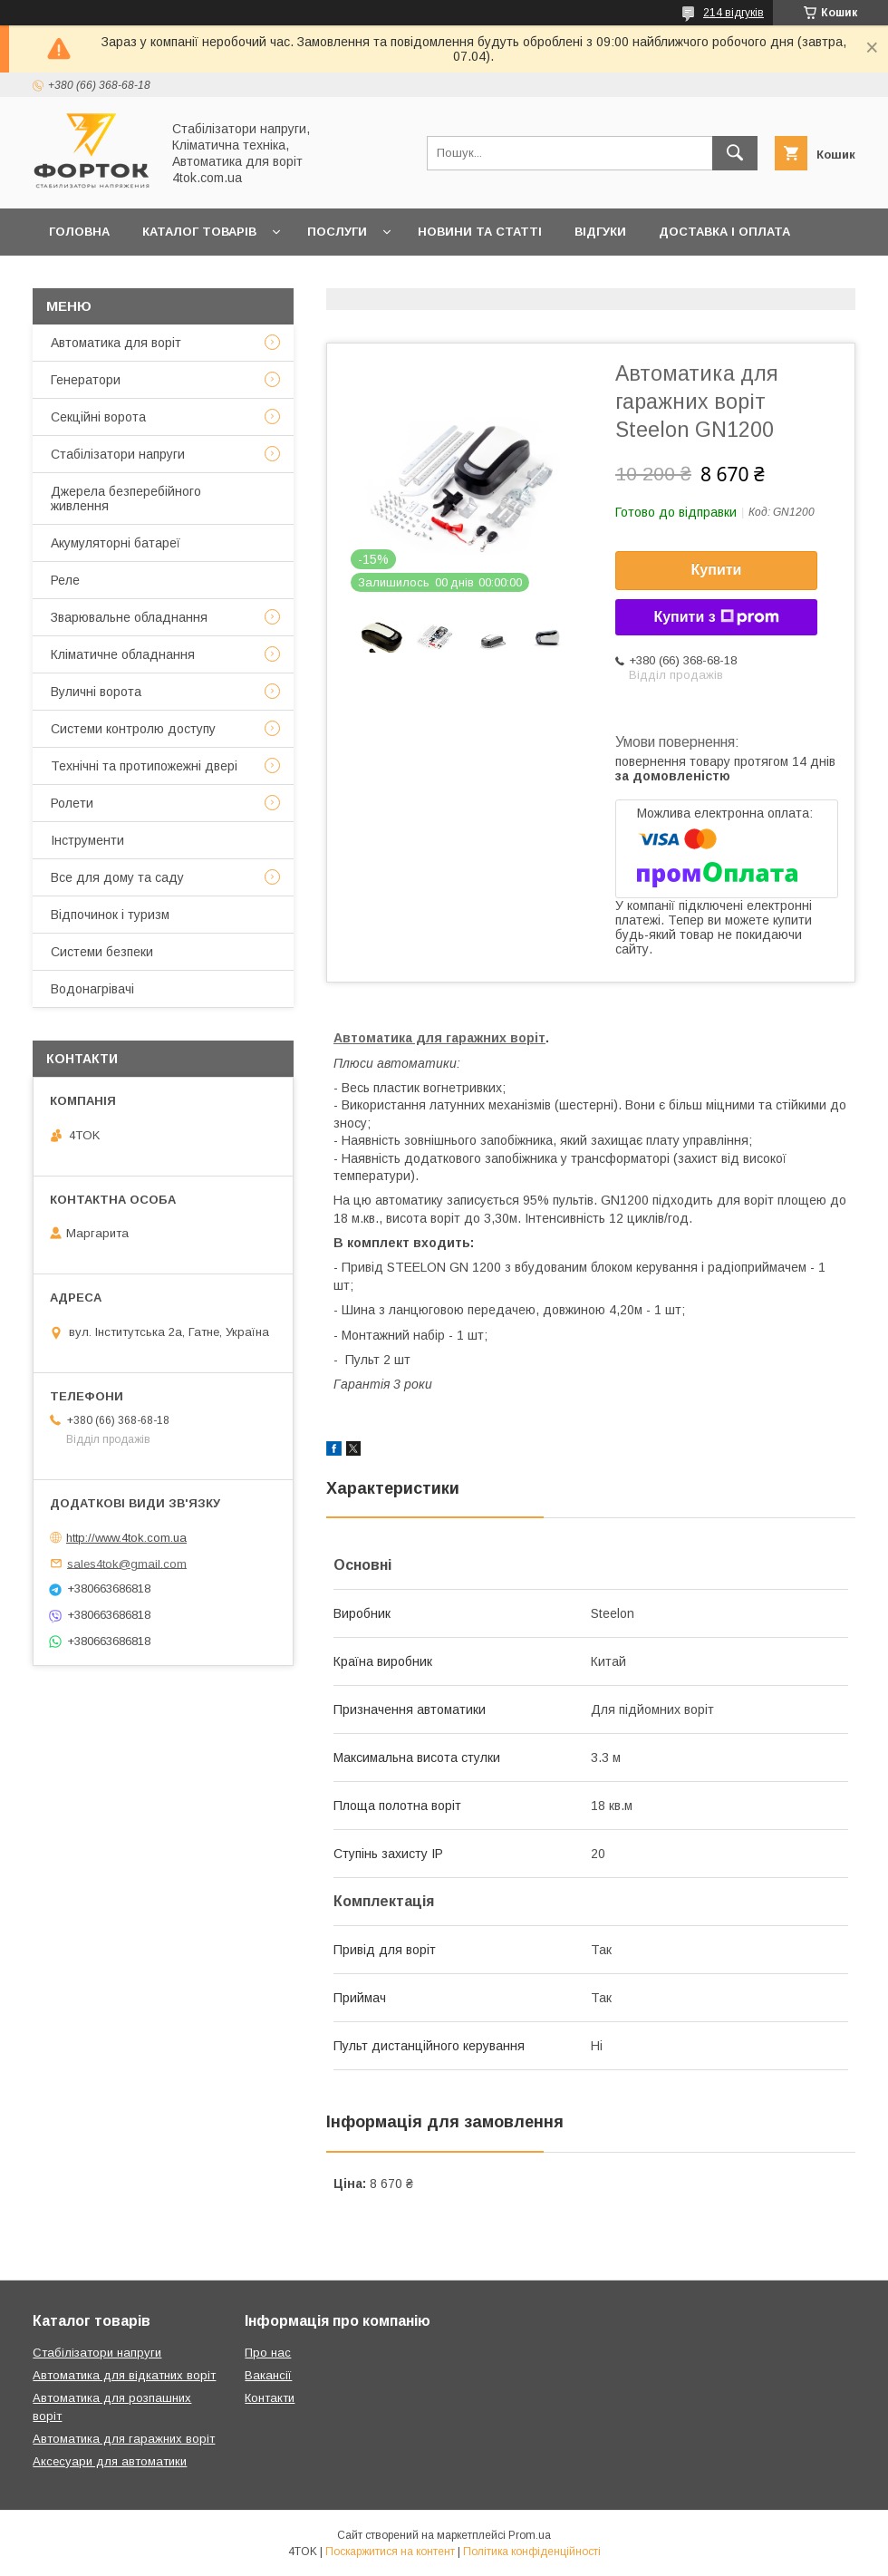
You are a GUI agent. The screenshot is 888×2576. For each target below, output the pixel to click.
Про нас (270, 279)
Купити (716, 569)
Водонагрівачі (92, 989)
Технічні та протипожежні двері (144, 766)
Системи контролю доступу (133, 728)
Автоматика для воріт (116, 342)
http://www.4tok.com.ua (126, 1538)
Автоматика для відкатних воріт (124, 2375)
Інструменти (87, 840)
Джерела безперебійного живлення (126, 498)
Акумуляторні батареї (115, 543)
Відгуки (600, 231)
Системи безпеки (102, 951)
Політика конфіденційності (532, 2551)
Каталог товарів (199, 231)
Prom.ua (529, 2535)
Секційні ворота (98, 417)
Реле (65, 580)
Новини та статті (480, 231)
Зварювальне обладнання (129, 617)
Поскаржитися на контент (390, 2551)
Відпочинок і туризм (110, 914)
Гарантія (79, 279)
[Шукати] (735, 153)
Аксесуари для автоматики (110, 2461)
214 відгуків (733, 12)
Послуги (337, 231)
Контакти (175, 279)
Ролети (72, 803)
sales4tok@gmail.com (127, 1563)
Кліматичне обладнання (123, 654)
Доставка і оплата (724, 231)
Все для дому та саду (117, 877)
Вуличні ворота (96, 691)
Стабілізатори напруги (118, 454)
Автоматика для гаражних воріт (439, 1038)
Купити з (715, 617)
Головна (79, 231)
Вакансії (268, 2375)
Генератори (86, 380)
